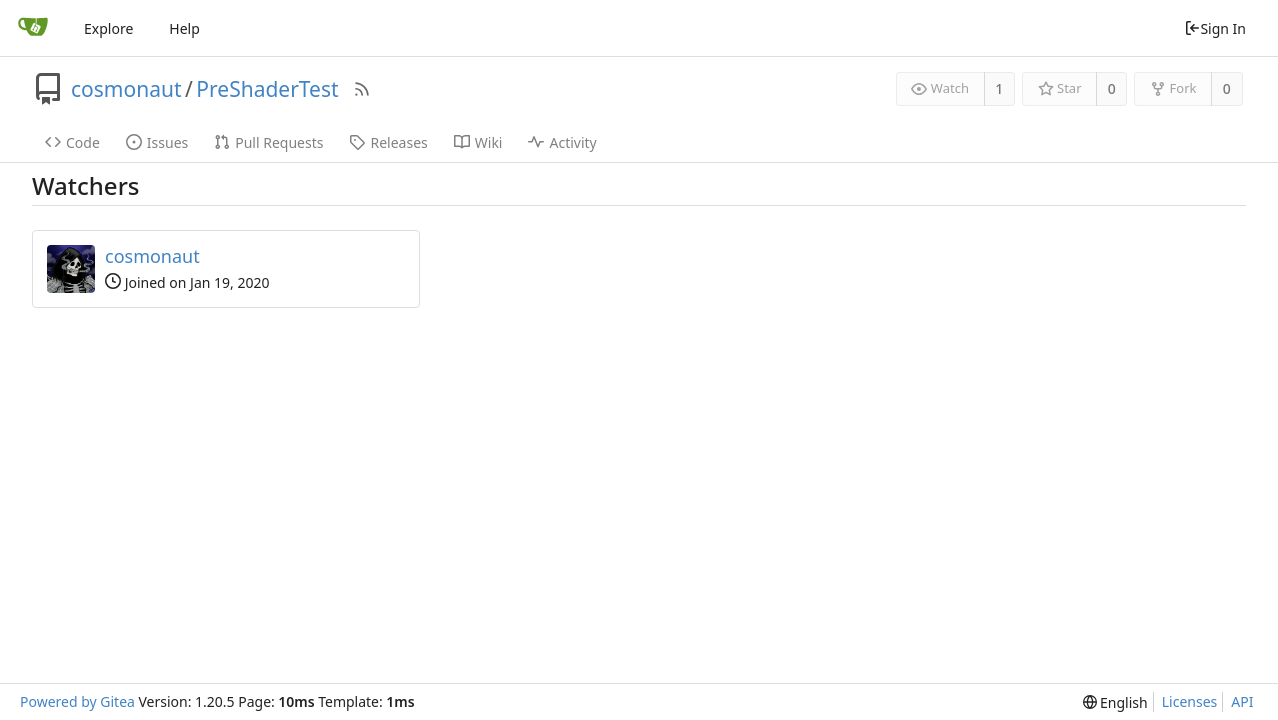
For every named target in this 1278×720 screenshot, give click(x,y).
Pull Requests (268, 142)
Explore (108, 28)
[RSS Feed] (362, 89)
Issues (157, 142)
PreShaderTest (267, 89)
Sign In (1215, 28)
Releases (388, 142)
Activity (562, 142)
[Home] (33, 28)
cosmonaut (126, 89)
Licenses (1190, 701)
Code (72, 142)
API (1242, 701)
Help (184, 28)
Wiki (478, 142)
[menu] (1115, 702)
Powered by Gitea (77, 701)
